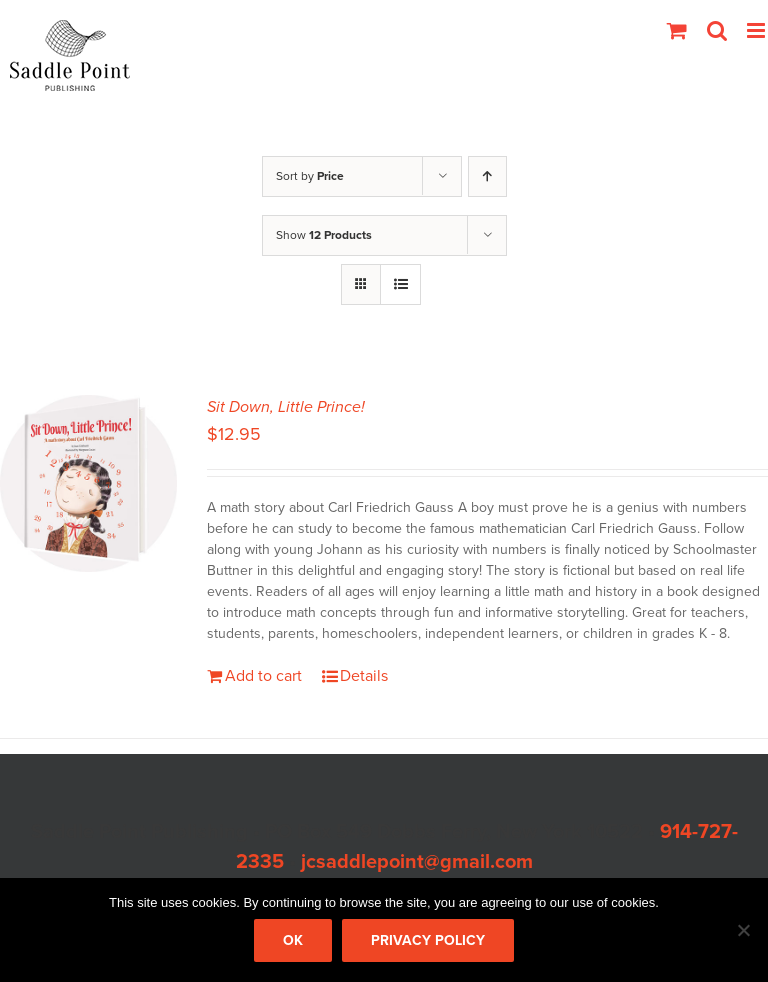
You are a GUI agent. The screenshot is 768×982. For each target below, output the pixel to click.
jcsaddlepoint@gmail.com (417, 862)
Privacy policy (428, 940)
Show (324, 235)
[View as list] (400, 284)
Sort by (310, 176)
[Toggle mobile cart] (677, 30)
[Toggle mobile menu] (757, 30)
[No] (743, 930)
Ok (293, 940)
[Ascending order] (487, 176)
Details (364, 676)
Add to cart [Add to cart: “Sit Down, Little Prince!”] (263, 676)
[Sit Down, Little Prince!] (88, 483)
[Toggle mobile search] (717, 30)
